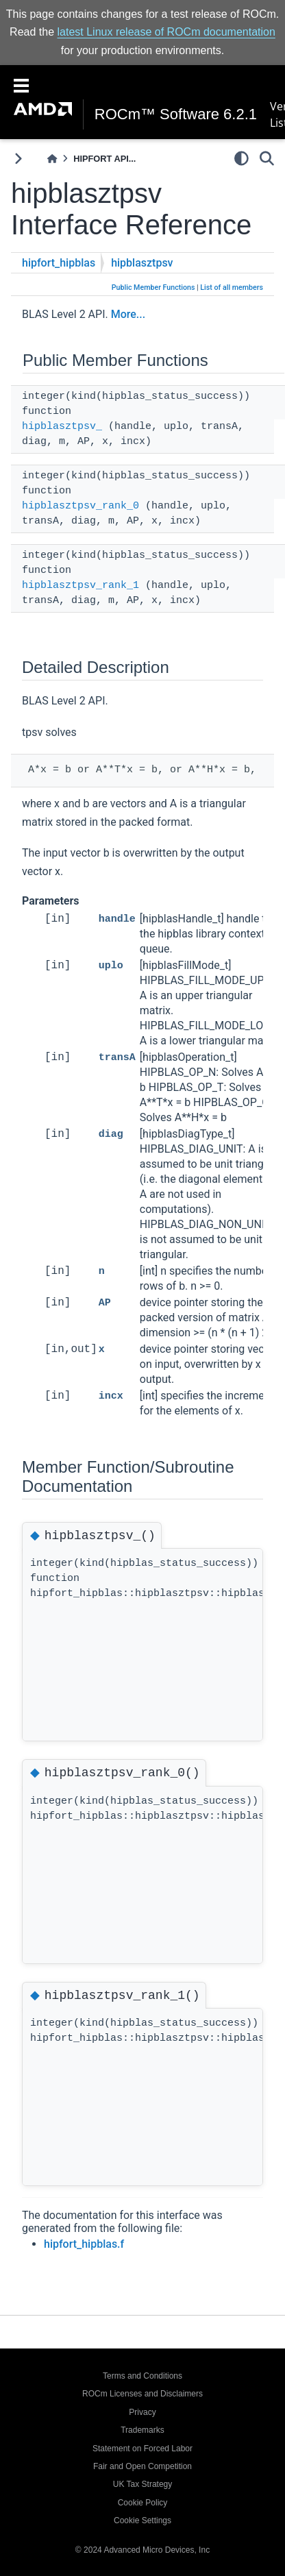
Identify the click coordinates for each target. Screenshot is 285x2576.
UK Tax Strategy (142, 2484)
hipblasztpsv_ (62, 426)
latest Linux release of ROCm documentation (166, 32)
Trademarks (142, 2430)
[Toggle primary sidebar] (18, 159)
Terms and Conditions (142, 2376)
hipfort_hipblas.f (84, 2243)
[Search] (267, 158)
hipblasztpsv (142, 262)
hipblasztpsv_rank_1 (80, 585)
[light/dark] (241, 158)
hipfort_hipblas (58, 262)
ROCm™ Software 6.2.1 (176, 114)
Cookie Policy (143, 2502)
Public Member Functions (153, 287)
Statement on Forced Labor (142, 2448)
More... (128, 314)
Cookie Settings (142, 2520)
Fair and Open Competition (142, 2466)
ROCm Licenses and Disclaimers (142, 2394)
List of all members (231, 287)
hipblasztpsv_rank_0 (80, 506)
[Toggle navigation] (21, 84)
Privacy (142, 2412)
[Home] (52, 158)
